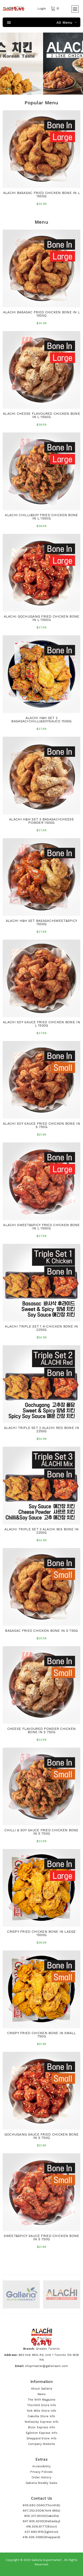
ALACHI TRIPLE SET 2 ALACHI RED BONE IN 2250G (41, 1429)
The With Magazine (42, 2399)
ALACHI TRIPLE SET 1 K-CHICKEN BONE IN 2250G (41, 1328)
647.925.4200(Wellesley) (41, 2521)
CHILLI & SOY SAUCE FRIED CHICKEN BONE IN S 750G (41, 1832)
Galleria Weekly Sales (42, 2483)
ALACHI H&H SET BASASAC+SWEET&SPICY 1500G (41, 922)
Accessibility (41, 2466)
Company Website (41, 2444)
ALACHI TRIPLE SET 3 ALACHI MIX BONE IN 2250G (41, 1531)
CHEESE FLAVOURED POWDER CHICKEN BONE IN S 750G (41, 1730)
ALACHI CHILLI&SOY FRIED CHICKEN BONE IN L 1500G (41, 516)
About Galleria (41, 2388)
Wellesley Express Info (41, 2421)
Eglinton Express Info (41, 2433)
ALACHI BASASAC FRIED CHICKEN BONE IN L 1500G (41, 194)
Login (42, 8)
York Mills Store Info (41, 2410)
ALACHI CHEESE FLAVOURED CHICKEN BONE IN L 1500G (41, 415)
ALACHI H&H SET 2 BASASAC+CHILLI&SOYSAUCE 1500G (41, 719)
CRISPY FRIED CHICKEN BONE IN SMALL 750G (41, 2034)
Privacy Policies (41, 2471)
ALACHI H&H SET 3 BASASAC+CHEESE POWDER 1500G (41, 821)
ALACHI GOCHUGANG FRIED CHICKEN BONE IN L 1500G (41, 618)
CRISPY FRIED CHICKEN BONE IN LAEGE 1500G (41, 1933)
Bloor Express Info (41, 2427)
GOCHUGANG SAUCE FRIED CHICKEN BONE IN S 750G (41, 2136)
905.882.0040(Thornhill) (41, 2505)
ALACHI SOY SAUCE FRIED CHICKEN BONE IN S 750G (41, 1125)
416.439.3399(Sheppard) (41, 2537)
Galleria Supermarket (46, 2560)
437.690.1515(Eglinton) (41, 2531)
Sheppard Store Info (41, 2438)
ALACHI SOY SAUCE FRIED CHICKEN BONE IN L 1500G (41, 1023)
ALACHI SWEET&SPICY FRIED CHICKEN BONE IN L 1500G (41, 1226)
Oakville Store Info (41, 2416)
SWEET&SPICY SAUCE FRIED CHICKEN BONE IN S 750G (41, 2237)
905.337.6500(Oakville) (41, 2516)
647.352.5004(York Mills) (41, 2510)
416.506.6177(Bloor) (41, 2526)
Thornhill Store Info (41, 2405)
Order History (42, 2477)
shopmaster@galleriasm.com (46, 2366)
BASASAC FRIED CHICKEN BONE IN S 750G (41, 1631)
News (41, 2394)
